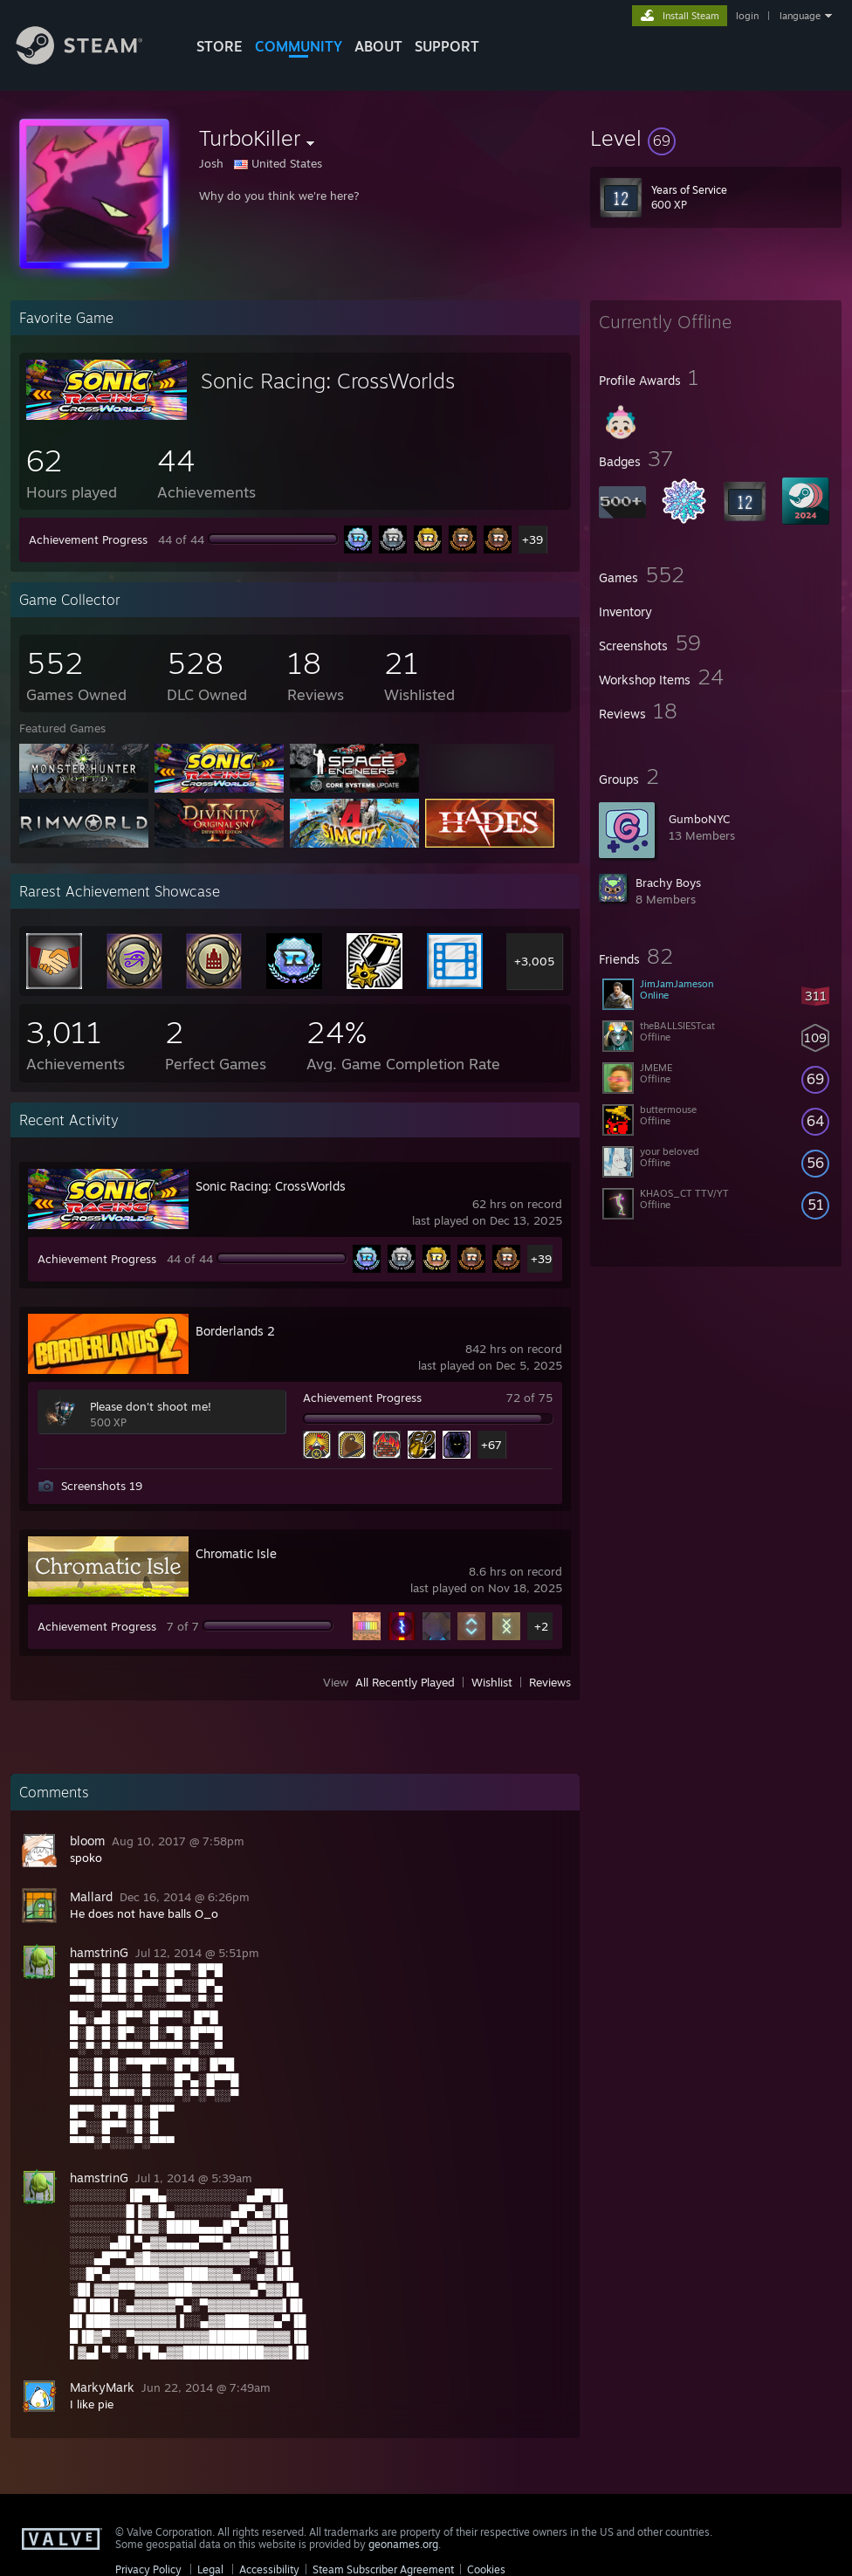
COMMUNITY (298, 46)
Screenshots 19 (101, 1486)
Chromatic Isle (236, 1553)
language (800, 16)
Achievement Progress (88, 539)
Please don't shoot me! (150, 1406)
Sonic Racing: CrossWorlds (328, 381)
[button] (716, 137)
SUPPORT (447, 46)
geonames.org (403, 2544)
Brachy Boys (668, 883)
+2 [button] (541, 1626)
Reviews (550, 1682)
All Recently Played (405, 1682)
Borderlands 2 (235, 1330)
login (747, 16)
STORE (219, 46)
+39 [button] (532, 539)
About (378, 46)
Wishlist (491, 1682)
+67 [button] (491, 1445)
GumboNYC (699, 819)
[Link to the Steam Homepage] (92, 59)
